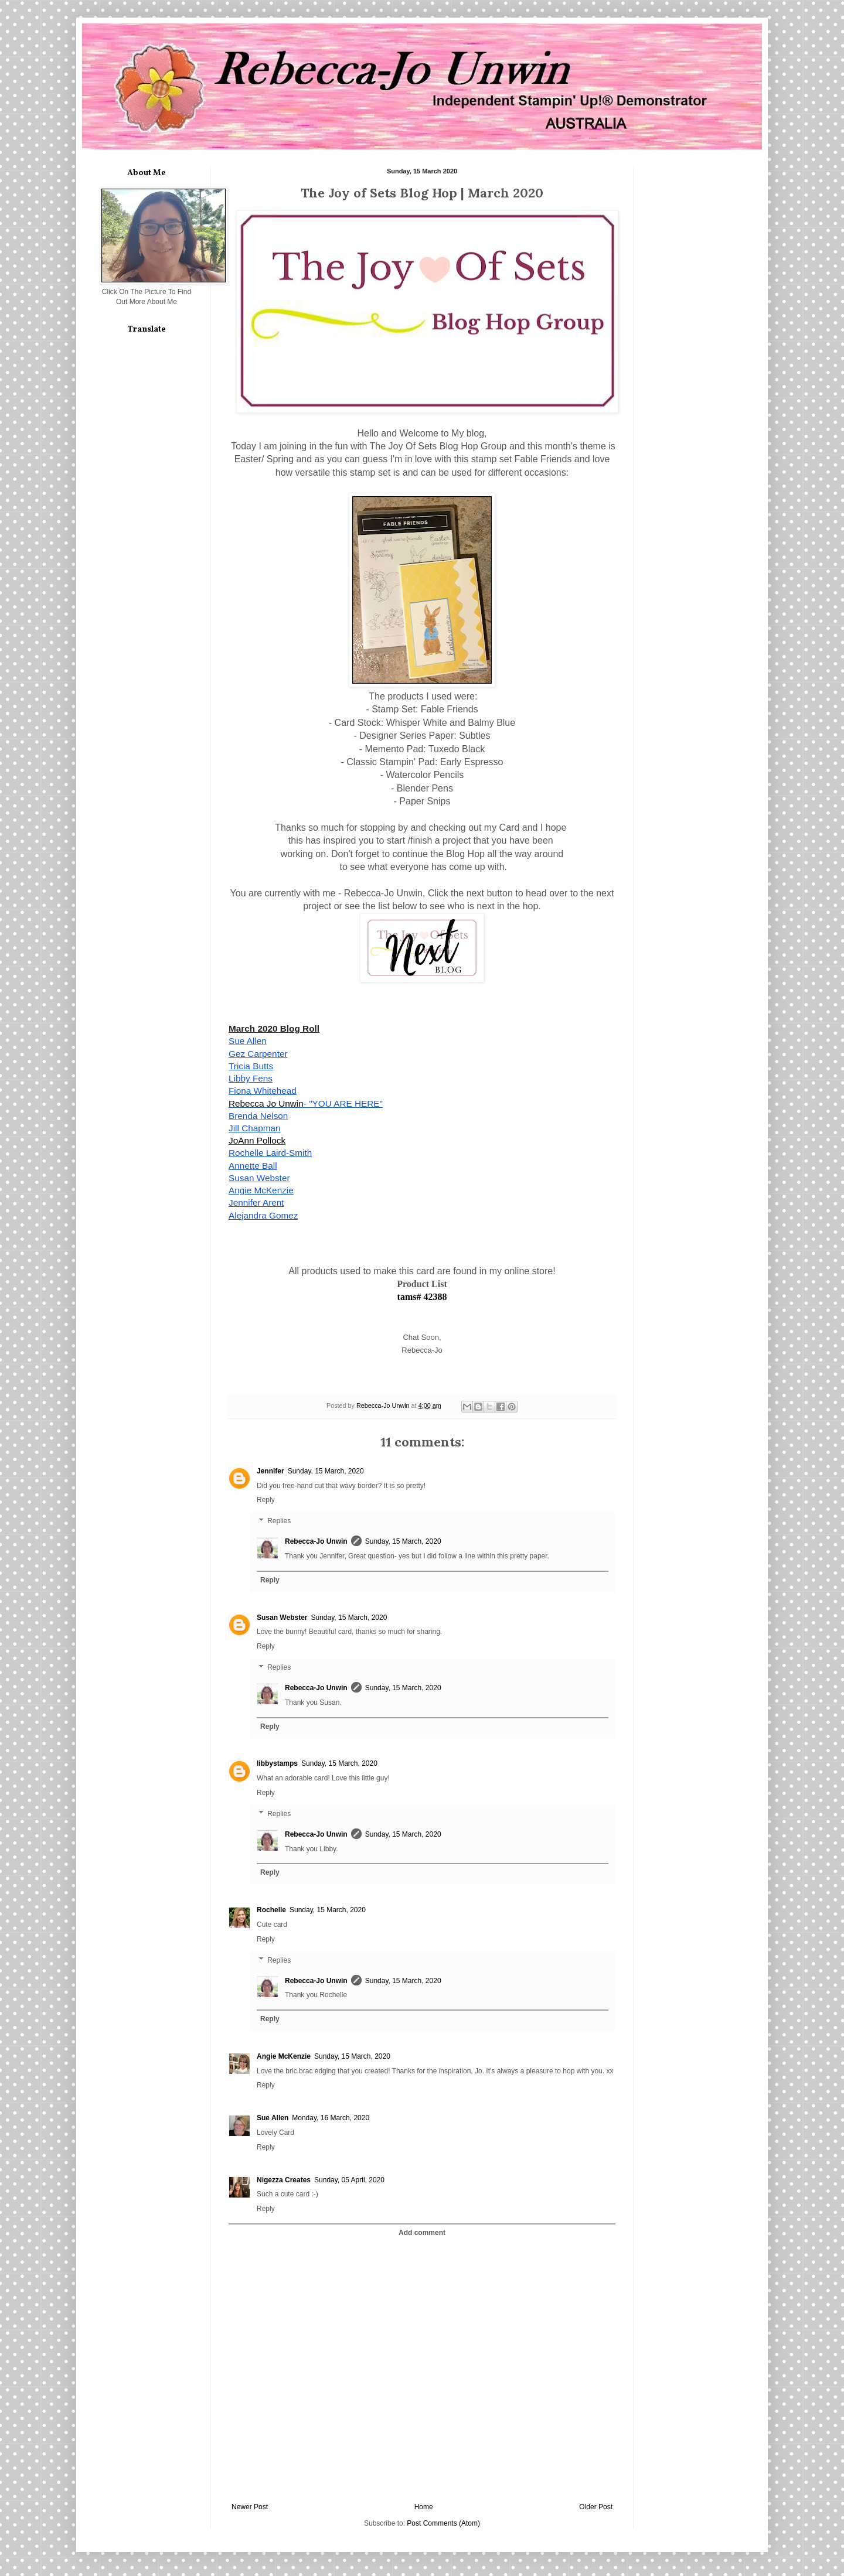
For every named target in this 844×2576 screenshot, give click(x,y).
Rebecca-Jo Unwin (316, 1541)
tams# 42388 (422, 1297)
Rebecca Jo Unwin (266, 1103)
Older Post (595, 2507)
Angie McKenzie (284, 2056)
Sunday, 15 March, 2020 (326, 1471)
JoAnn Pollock (257, 1140)
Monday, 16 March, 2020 (330, 2118)
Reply (266, 1500)
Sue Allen (272, 2118)
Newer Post (250, 2507)
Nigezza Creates (284, 2180)
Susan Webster (282, 1617)
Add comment (422, 2233)
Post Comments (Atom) (443, 2523)
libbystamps (277, 1763)
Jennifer (270, 1471)
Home (423, 2507)
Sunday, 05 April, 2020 (349, 2180)
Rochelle (271, 1910)
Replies (279, 1521)
